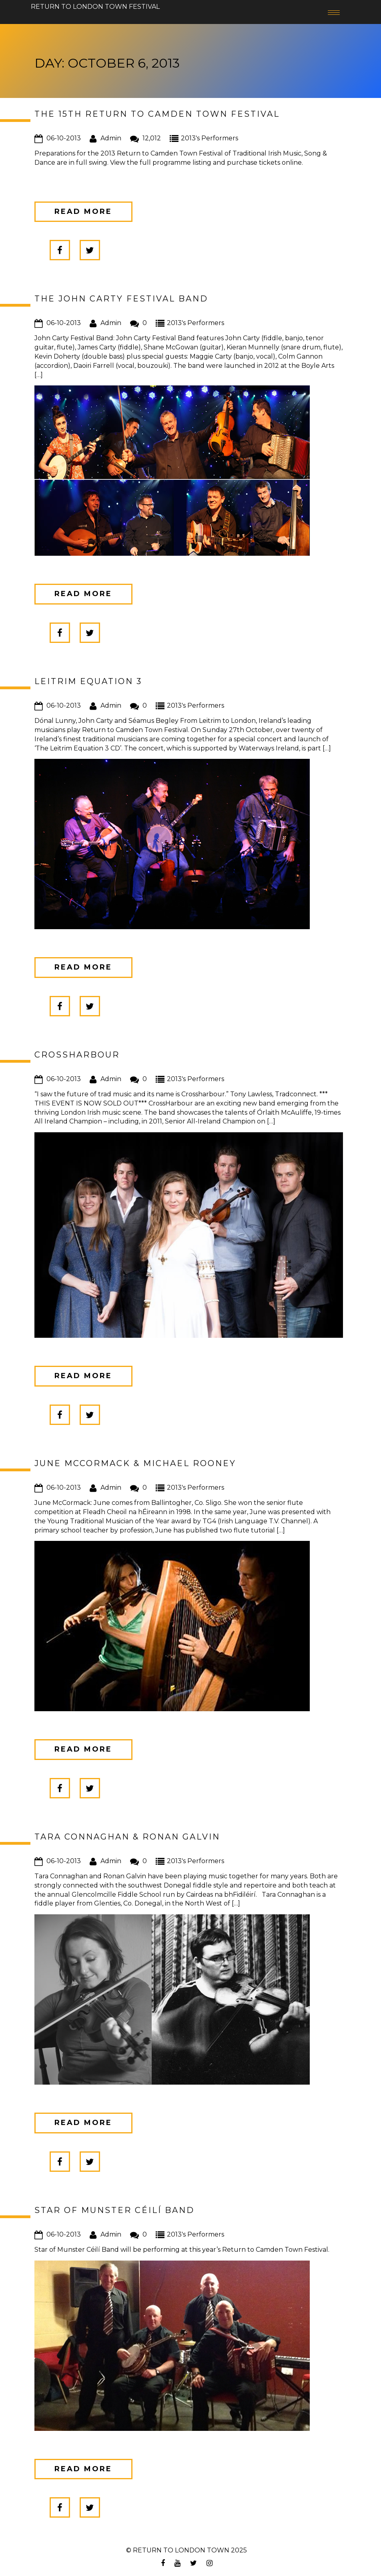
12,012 (151, 138)
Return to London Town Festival (95, 3)
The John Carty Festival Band (121, 298)
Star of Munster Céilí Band (114, 2210)
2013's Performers (209, 138)
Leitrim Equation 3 (88, 681)
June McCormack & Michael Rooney (135, 1463)
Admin (110, 138)
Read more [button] (83, 211)
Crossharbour (77, 1055)
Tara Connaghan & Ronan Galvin (127, 1837)
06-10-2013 (63, 138)
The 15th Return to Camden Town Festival (157, 114)
